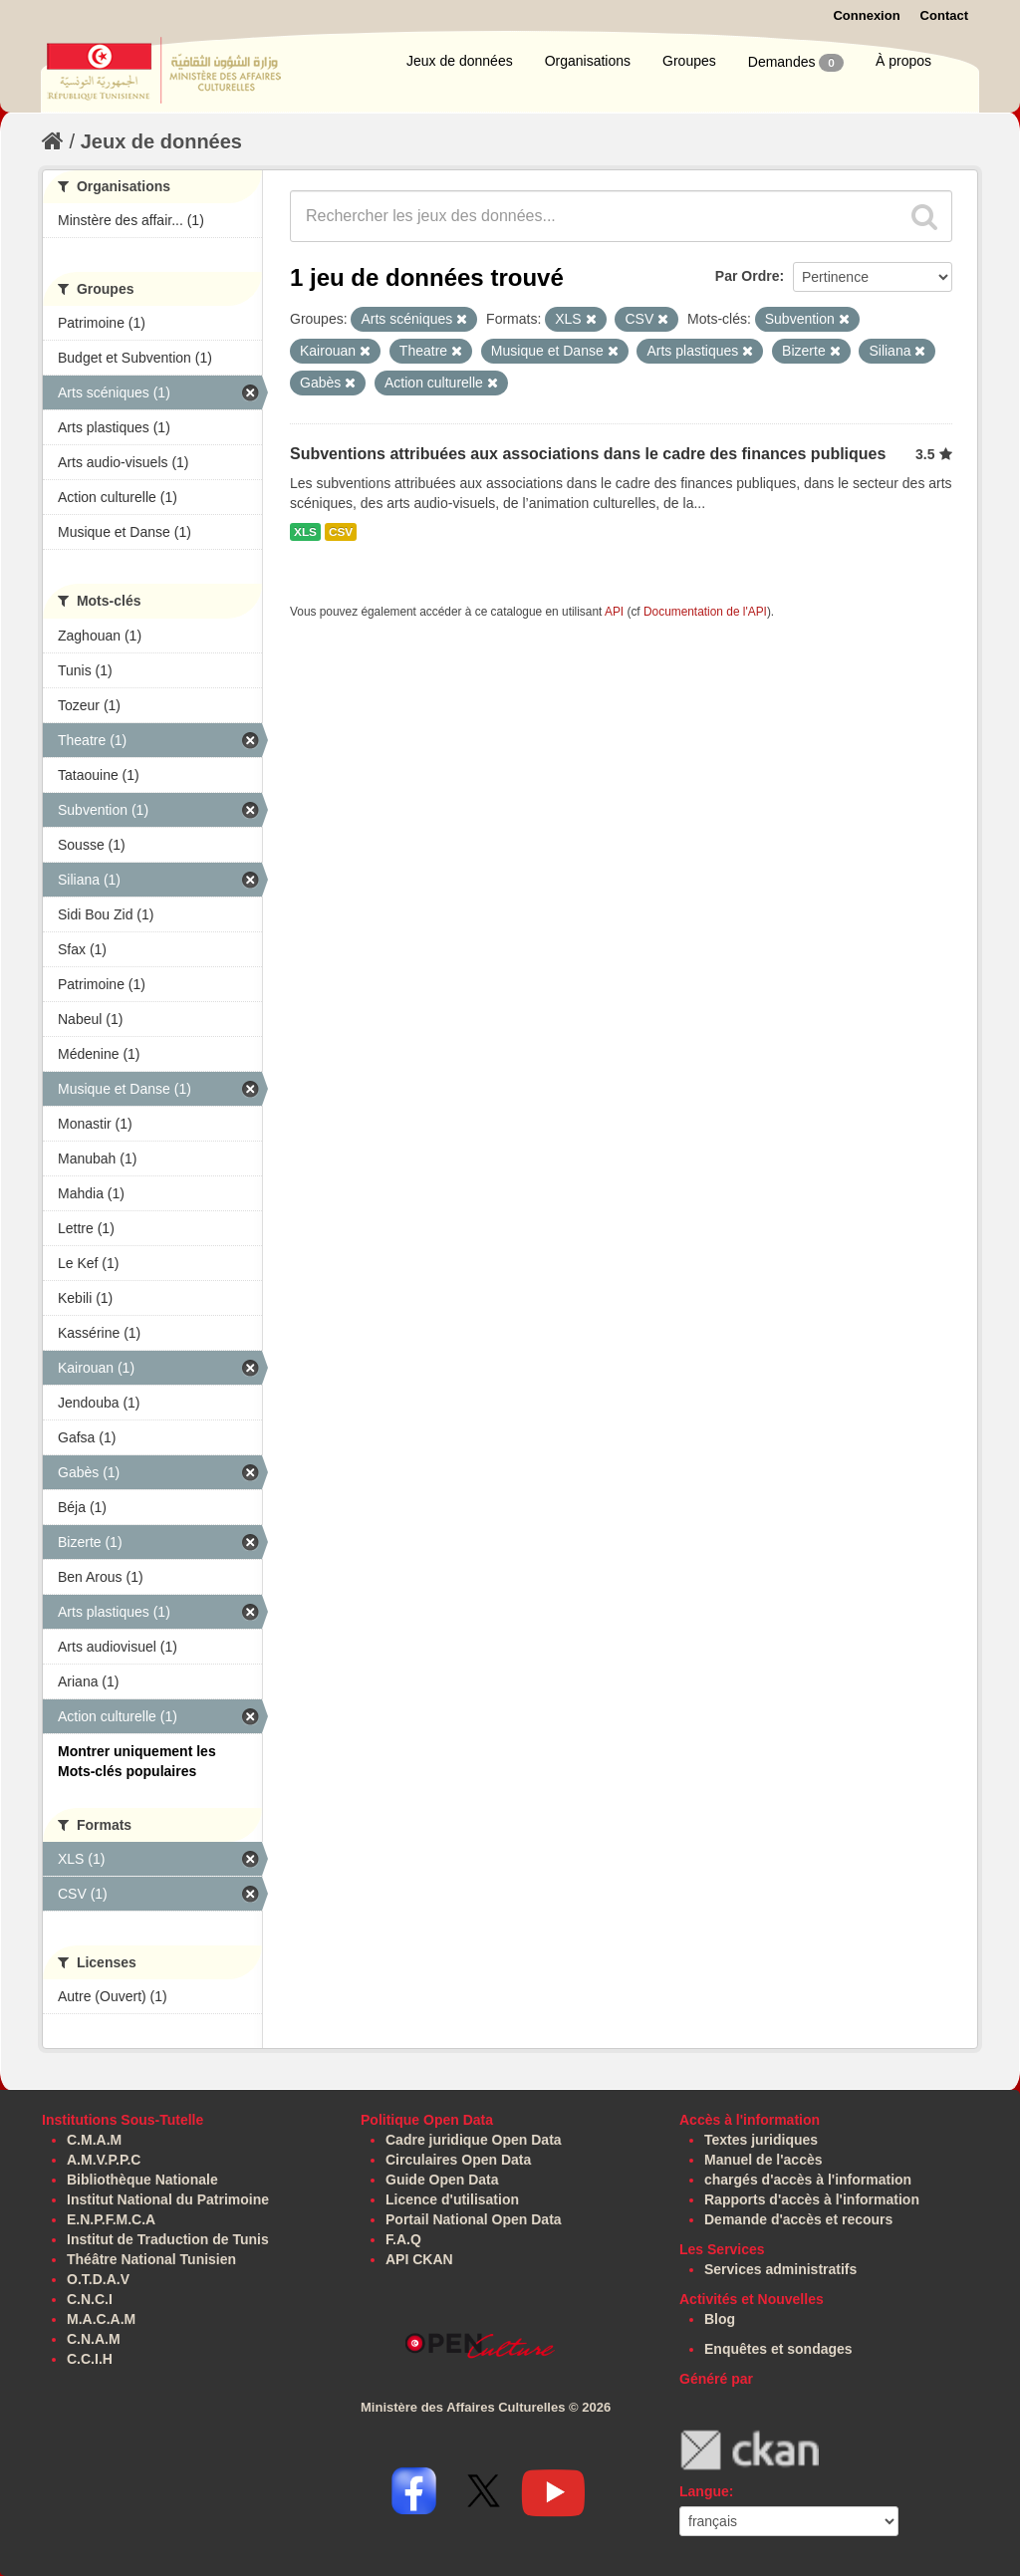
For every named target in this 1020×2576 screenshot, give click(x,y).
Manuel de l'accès (763, 2160)
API (614, 612)
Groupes (689, 61)
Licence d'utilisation (452, 2199)
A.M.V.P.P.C (103, 2160)
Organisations (588, 61)
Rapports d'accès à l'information (811, 2199)
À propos (903, 61)
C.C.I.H (90, 2359)
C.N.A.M (94, 2339)
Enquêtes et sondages (778, 2349)
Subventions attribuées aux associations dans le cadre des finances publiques (588, 453)
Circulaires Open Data (458, 2160)
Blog (719, 2319)
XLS (305, 532)
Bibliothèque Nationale (142, 2180)
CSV (341, 532)
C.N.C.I (90, 2299)
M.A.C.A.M (101, 2319)
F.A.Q (403, 2239)
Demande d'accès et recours (798, 2219)
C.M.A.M (94, 2140)
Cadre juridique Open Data (473, 2140)
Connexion (866, 15)
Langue (704, 2491)
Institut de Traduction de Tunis (168, 2239)
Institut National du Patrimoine (168, 2199)
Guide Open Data (442, 2180)
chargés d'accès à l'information (807, 2180)
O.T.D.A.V (98, 2279)
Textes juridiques (761, 2140)
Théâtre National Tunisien (151, 2259)
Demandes (796, 63)
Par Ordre (747, 276)
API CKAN (419, 2259)
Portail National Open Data (473, 2219)
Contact (944, 15)
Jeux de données (459, 61)
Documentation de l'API (705, 612)
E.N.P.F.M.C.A (111, 2219)
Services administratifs (780, 2269)
